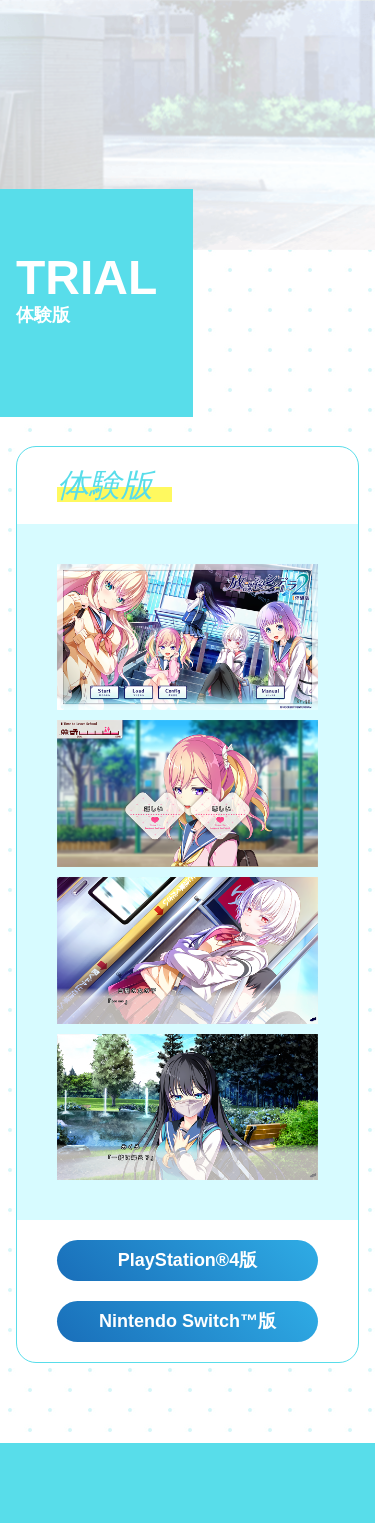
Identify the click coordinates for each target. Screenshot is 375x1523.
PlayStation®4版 (187, 1260)
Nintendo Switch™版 (187, 1321)
